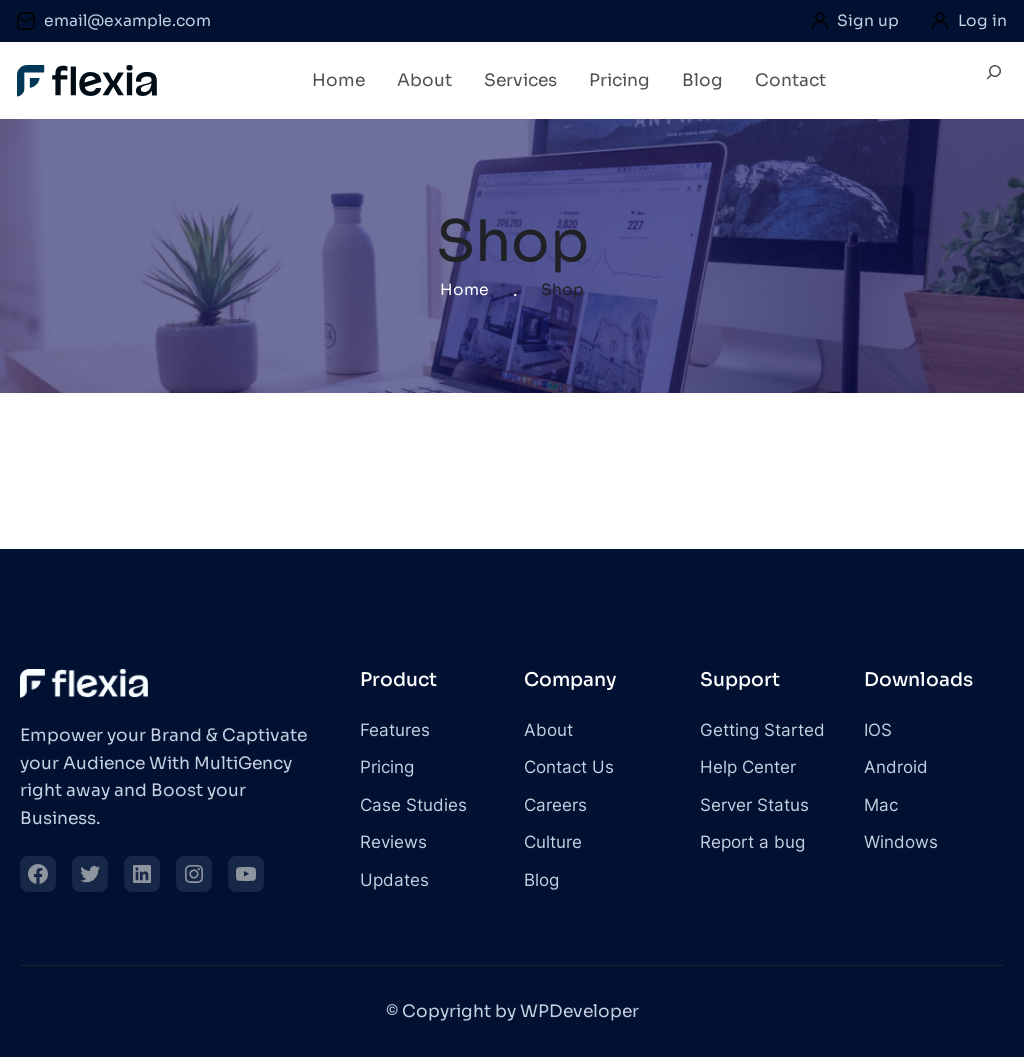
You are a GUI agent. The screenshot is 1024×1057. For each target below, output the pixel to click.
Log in (982, 21)
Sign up (868, 21)
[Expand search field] (994, 80)
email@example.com (127, 21)
